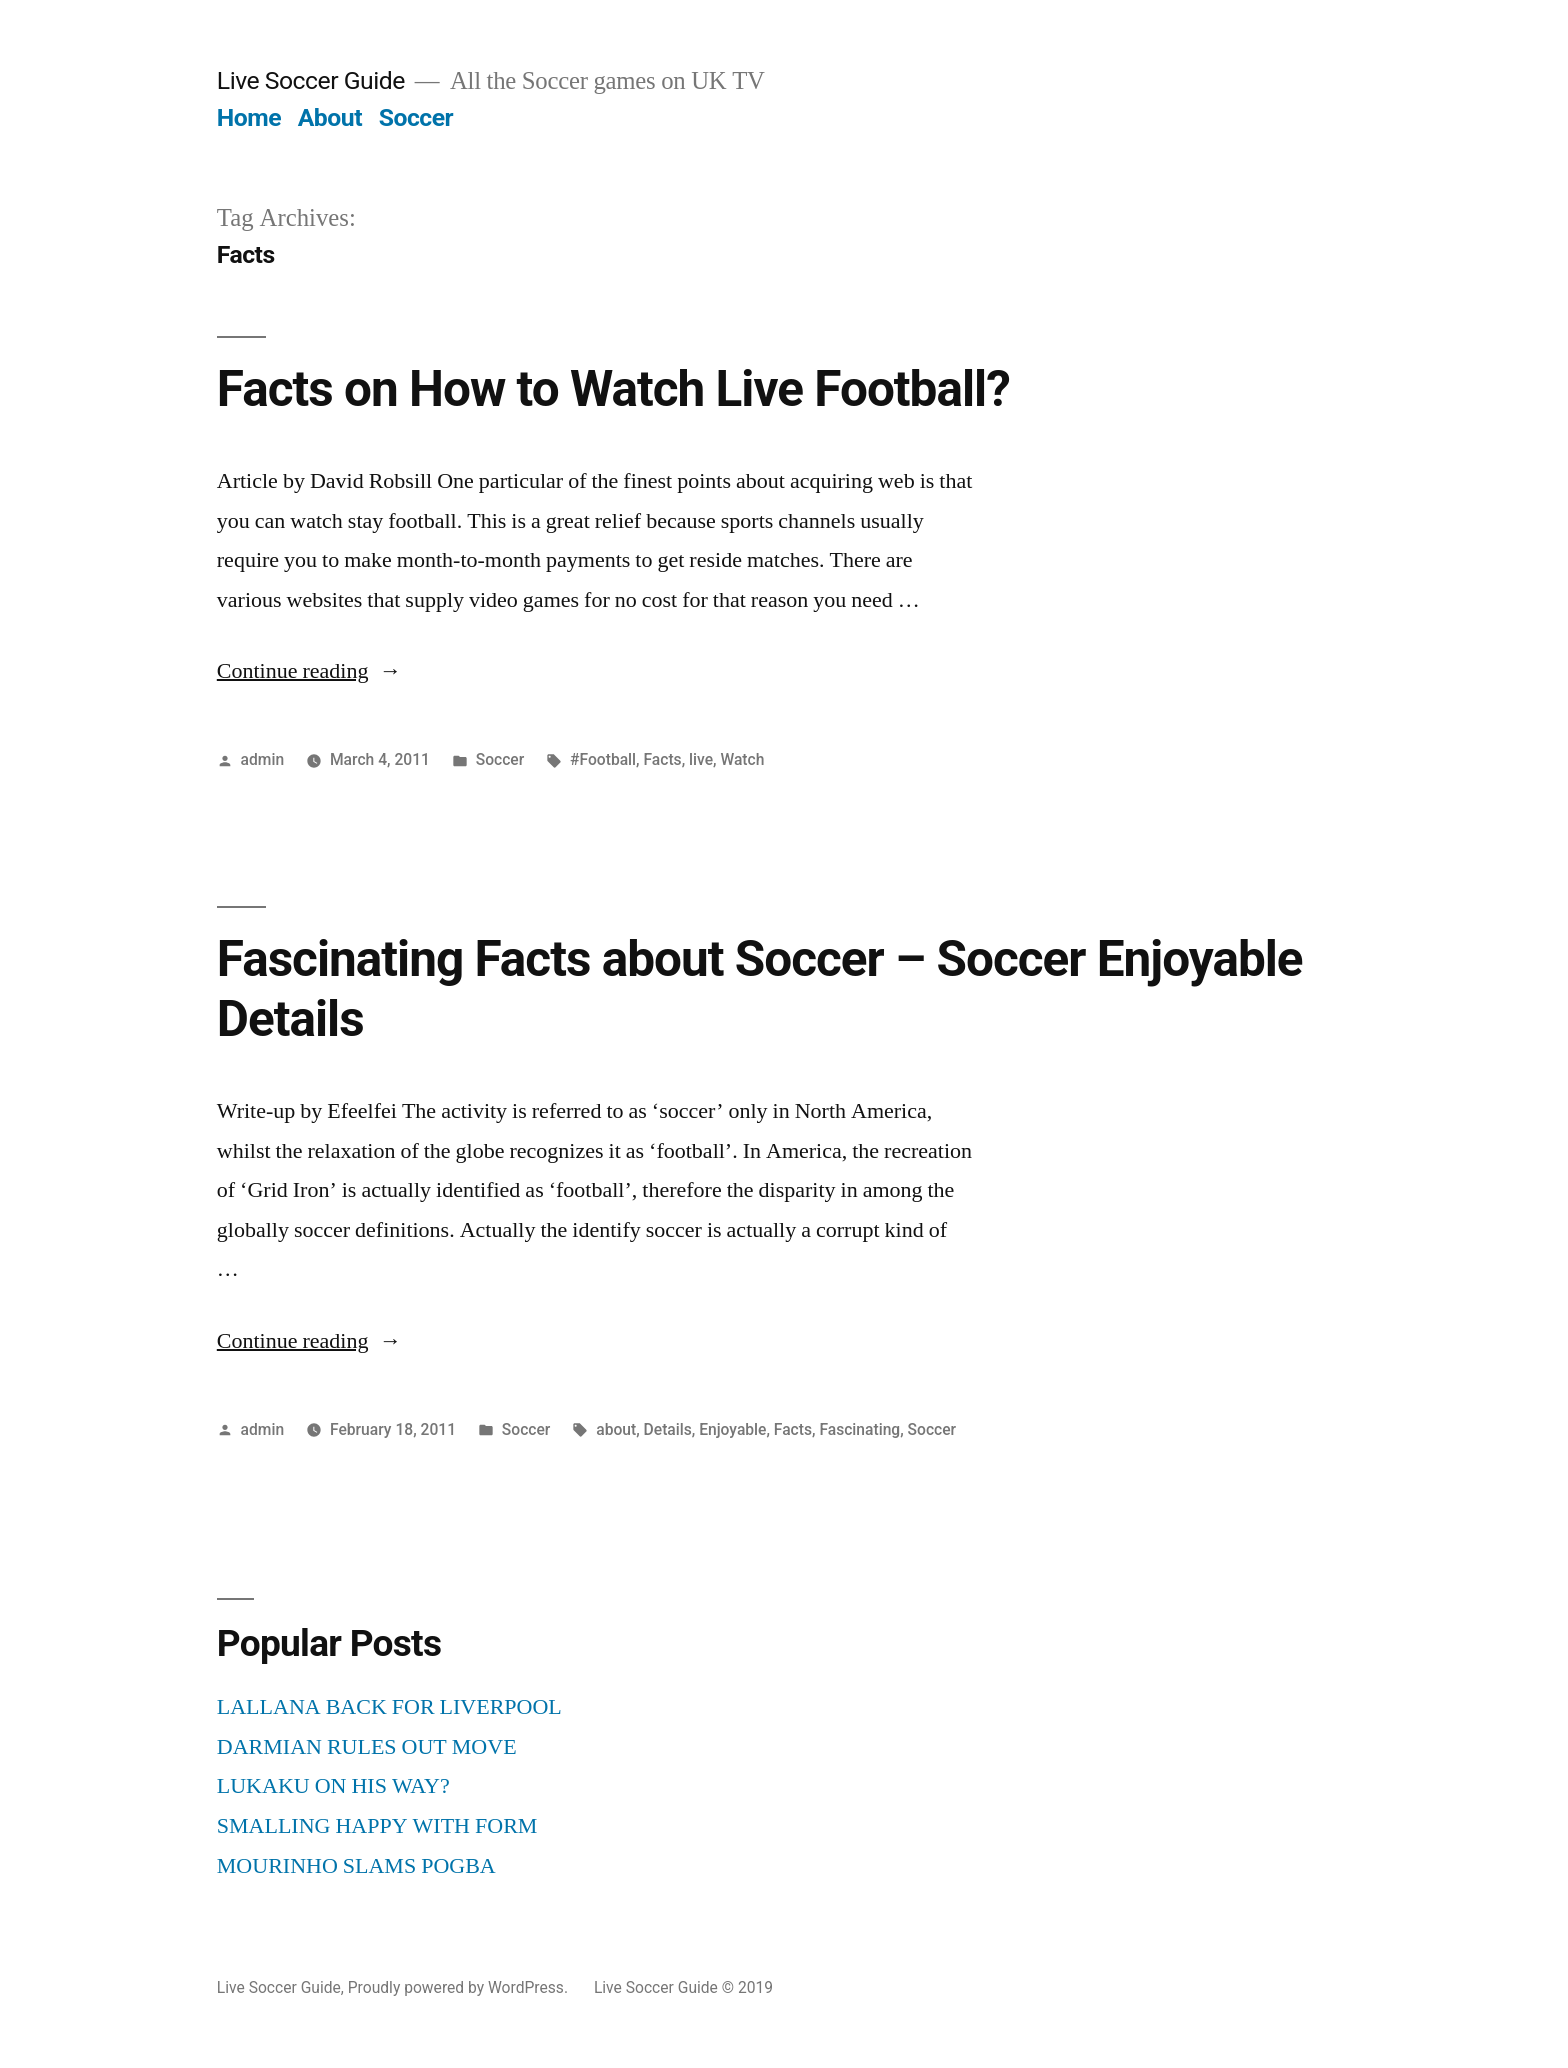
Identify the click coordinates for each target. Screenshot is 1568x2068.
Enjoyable (732, 1429)
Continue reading (309, 671)
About (330, 117)
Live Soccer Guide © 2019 (683, 1987)
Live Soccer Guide (311, 80)
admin (263, 759)
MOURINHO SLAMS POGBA (356, 1866)
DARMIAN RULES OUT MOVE (367, 1747)
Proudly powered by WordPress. (460, 1987)
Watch (742, 759)
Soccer (416, 117)
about (616, 1429)
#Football (603, 759)
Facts (662, 759)
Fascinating (859, 1429)
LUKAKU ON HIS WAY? (333, 1786)
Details (668, 1429)
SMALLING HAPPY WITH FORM (377, 1826)
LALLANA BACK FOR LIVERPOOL (389, 1707)
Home (249, 117)
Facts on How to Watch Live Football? (613, 389)
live (701, 759)
